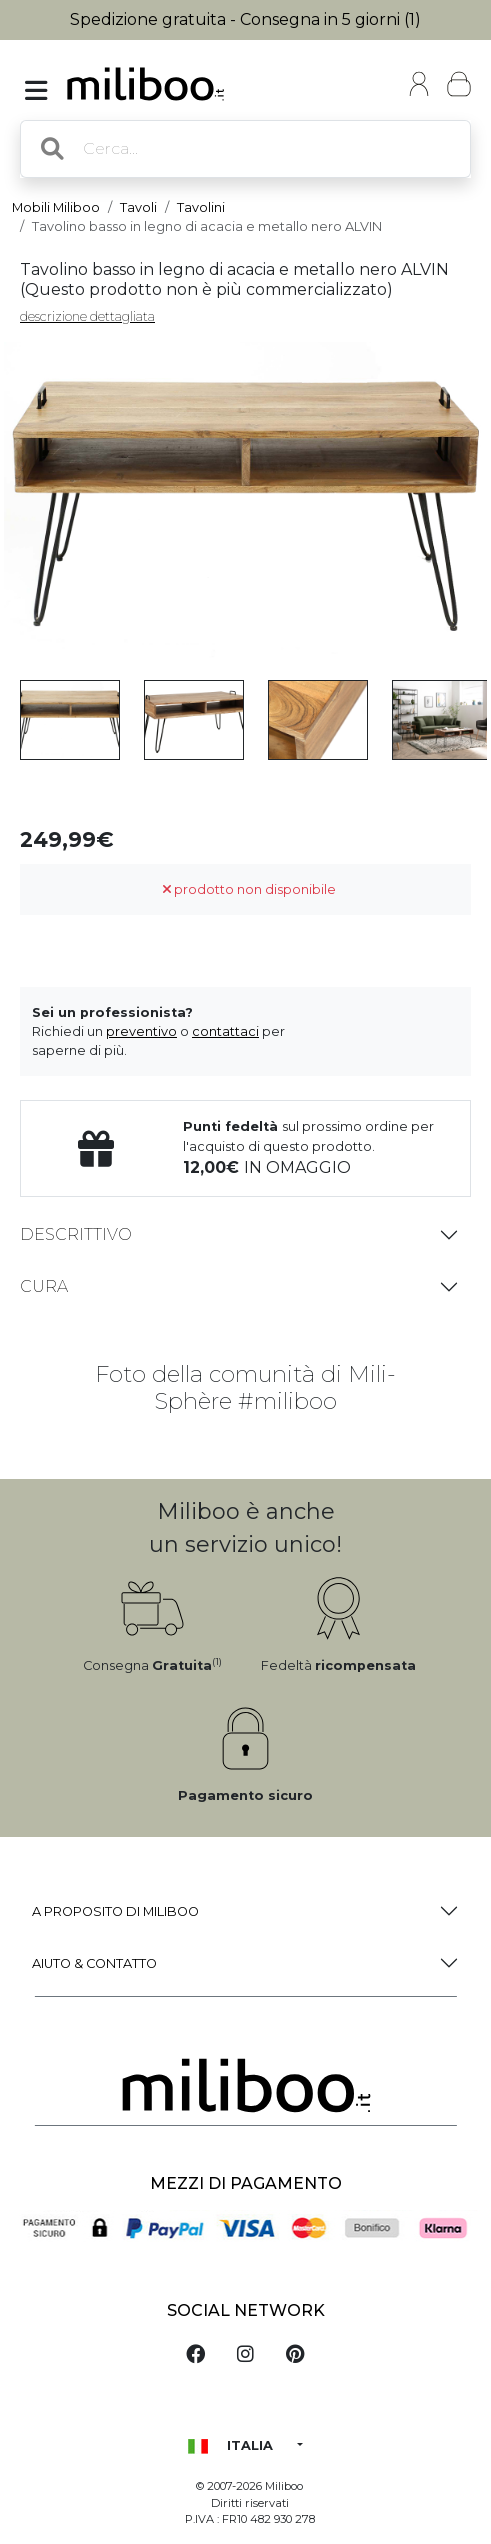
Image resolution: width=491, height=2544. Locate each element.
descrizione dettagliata (87, 316)
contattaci (225, 1031)
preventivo (141, 1031)
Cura (44, 1286)
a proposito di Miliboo (115, 1911)
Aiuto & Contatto (94, 1963)
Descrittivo (76, 1234)
